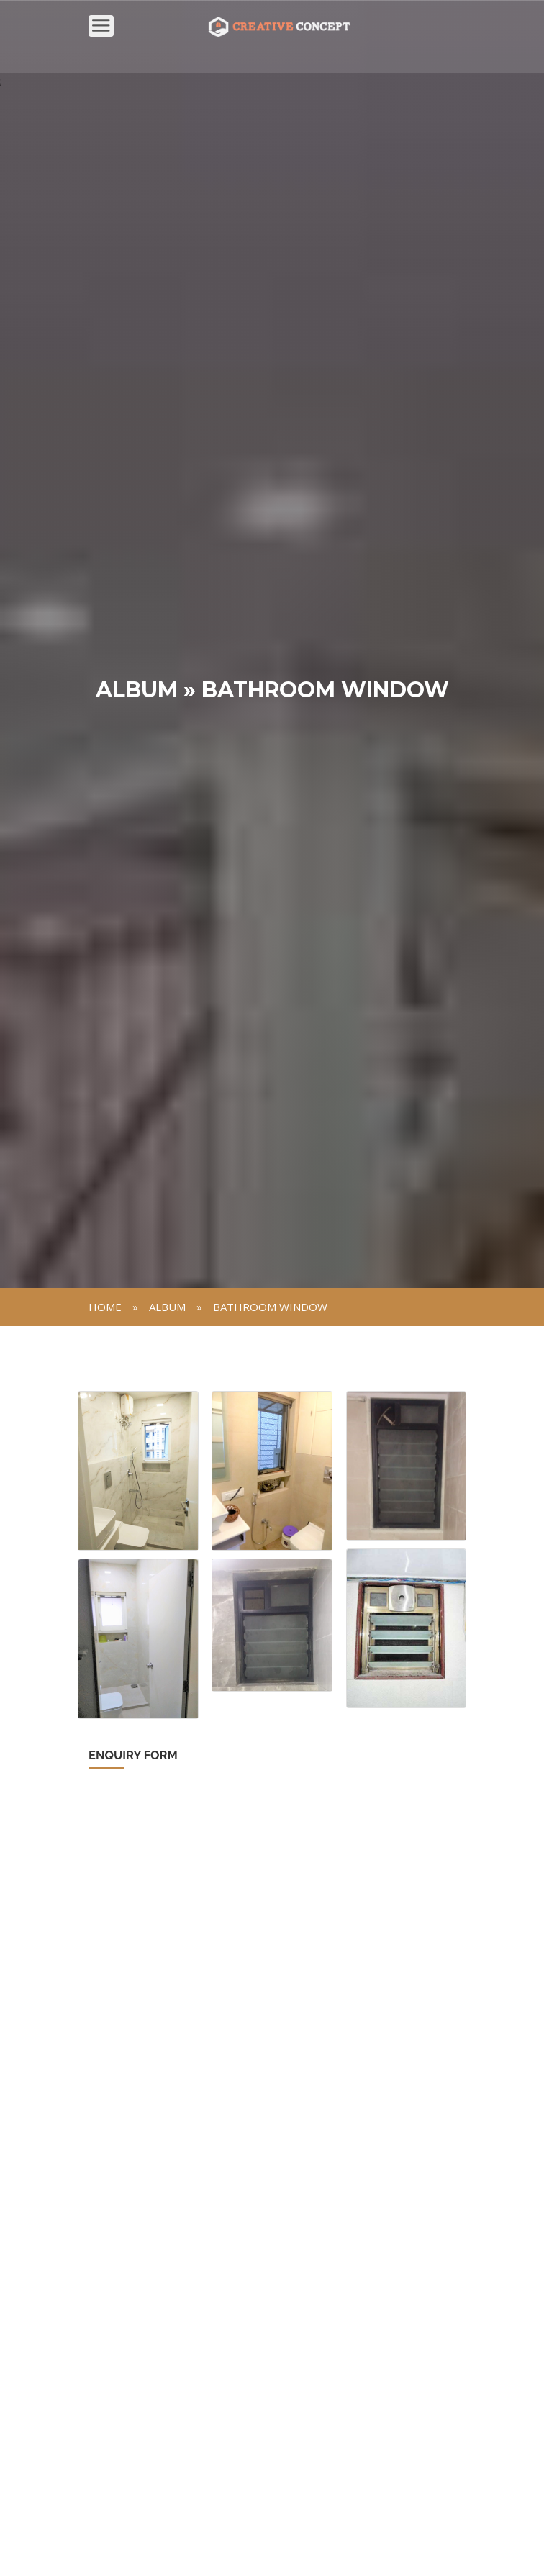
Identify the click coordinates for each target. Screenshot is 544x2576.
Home (105, 1307)
